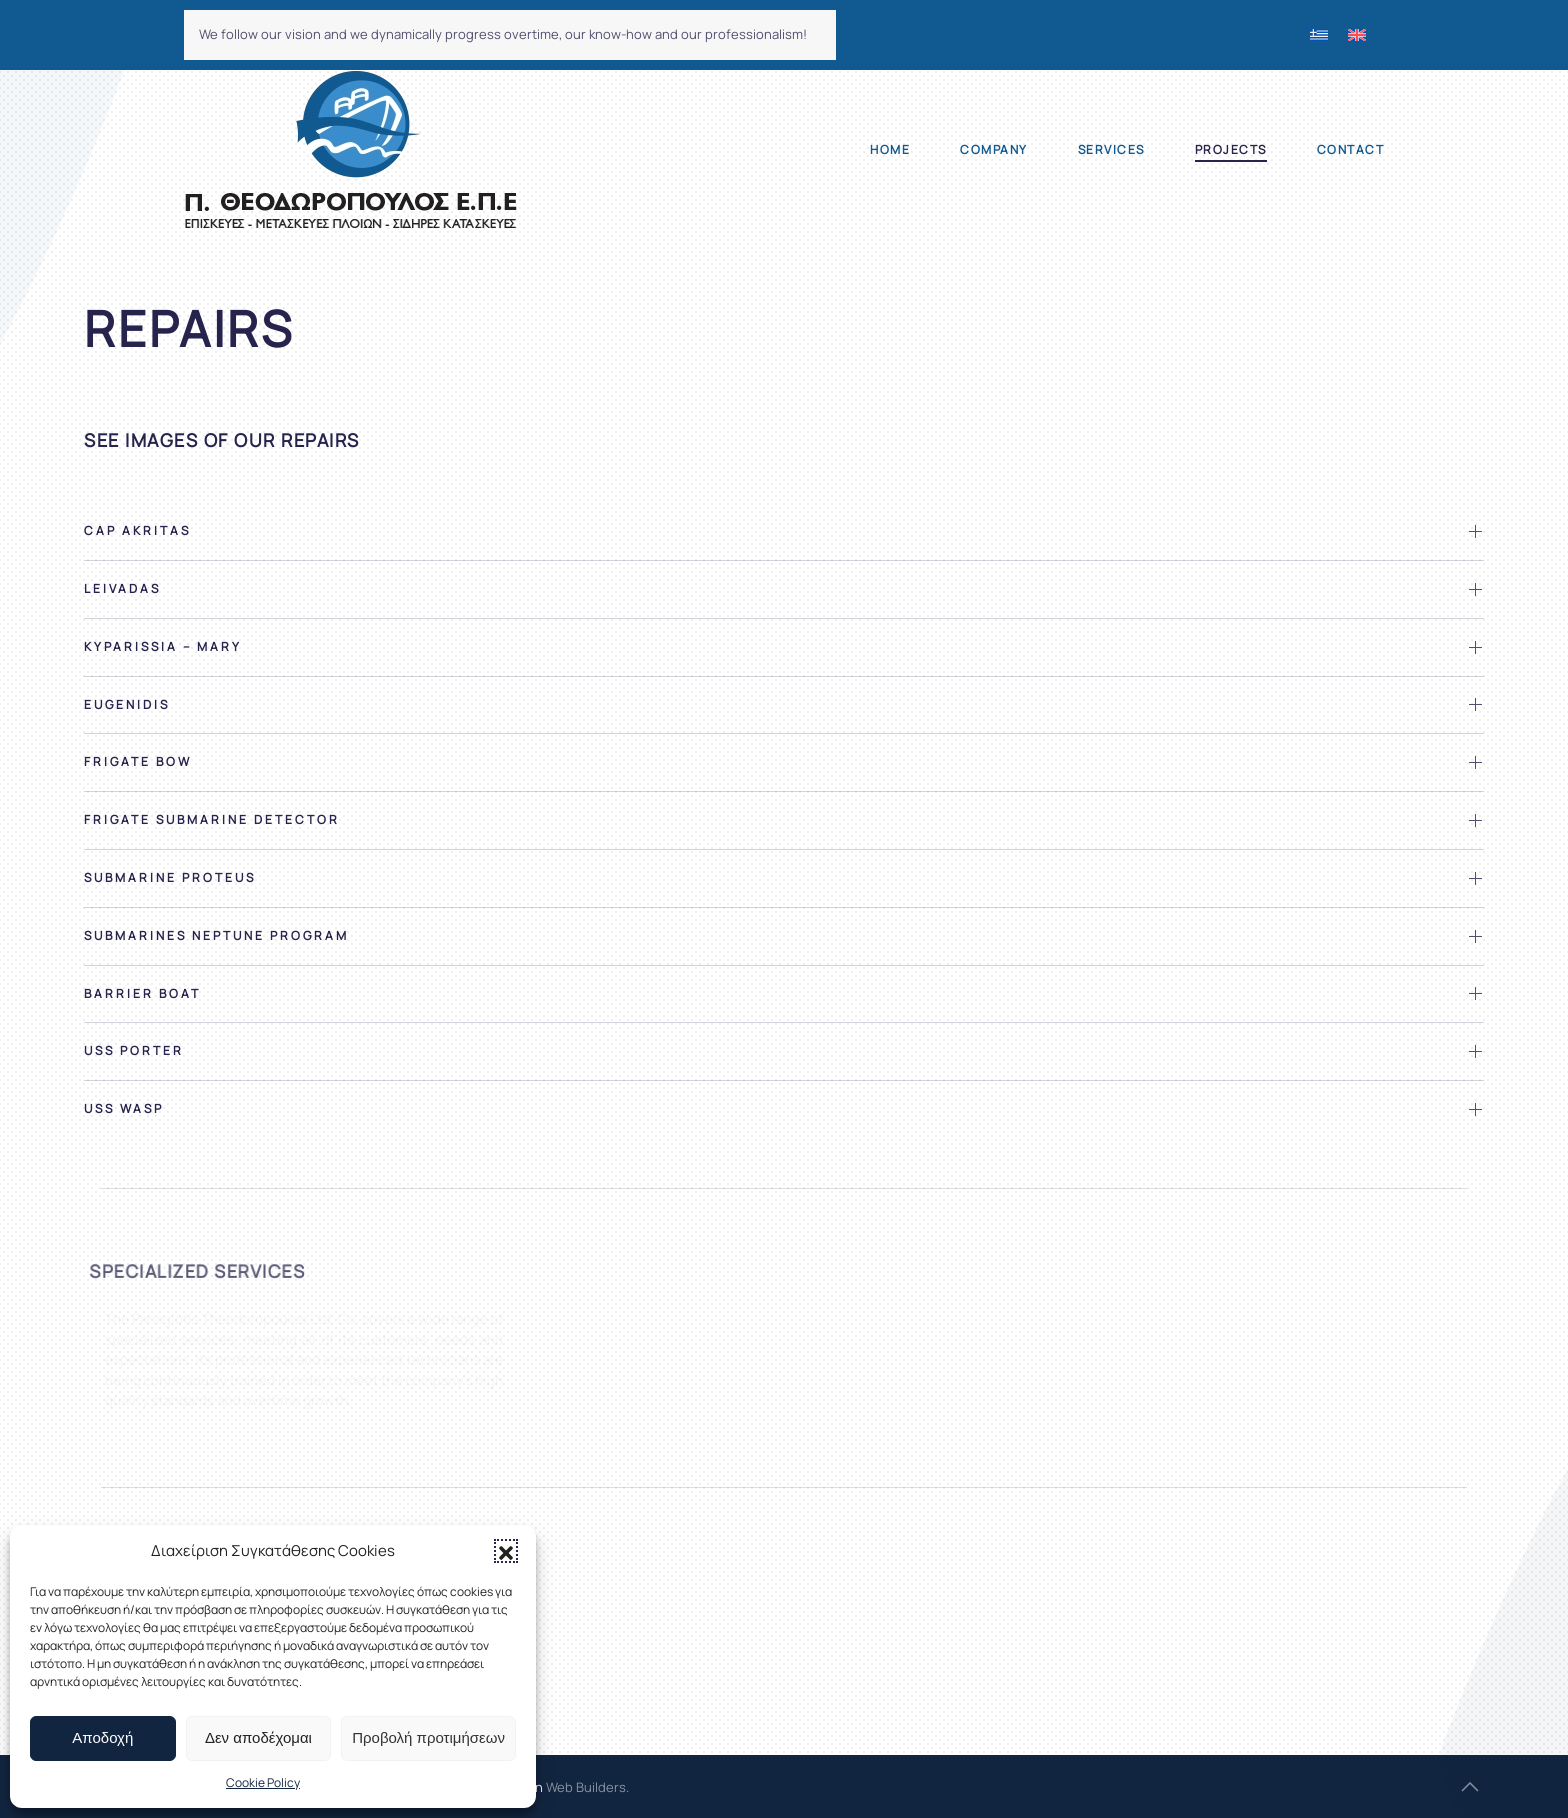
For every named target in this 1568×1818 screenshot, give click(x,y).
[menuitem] (1319, 35)
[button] (506, 1551)
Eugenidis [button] (127, 705)
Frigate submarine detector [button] (212, 820)
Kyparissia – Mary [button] (163, 647)
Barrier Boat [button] (142, 994)
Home (890, 149)
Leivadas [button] (122, 589)
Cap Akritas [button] (137, 531)
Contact (1351, 149)
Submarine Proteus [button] (170, 878)
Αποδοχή (102, 1737)
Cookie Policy (263, 1782)
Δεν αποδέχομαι (258, 1737)
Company (994, 149)
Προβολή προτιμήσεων (428, 1737)
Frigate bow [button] (138, 762)
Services (1111, 149)
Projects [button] (1231, 149)
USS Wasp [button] (124, 1109)
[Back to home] (350, 150)
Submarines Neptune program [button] (216, 936)
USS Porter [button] (134, 1051)
